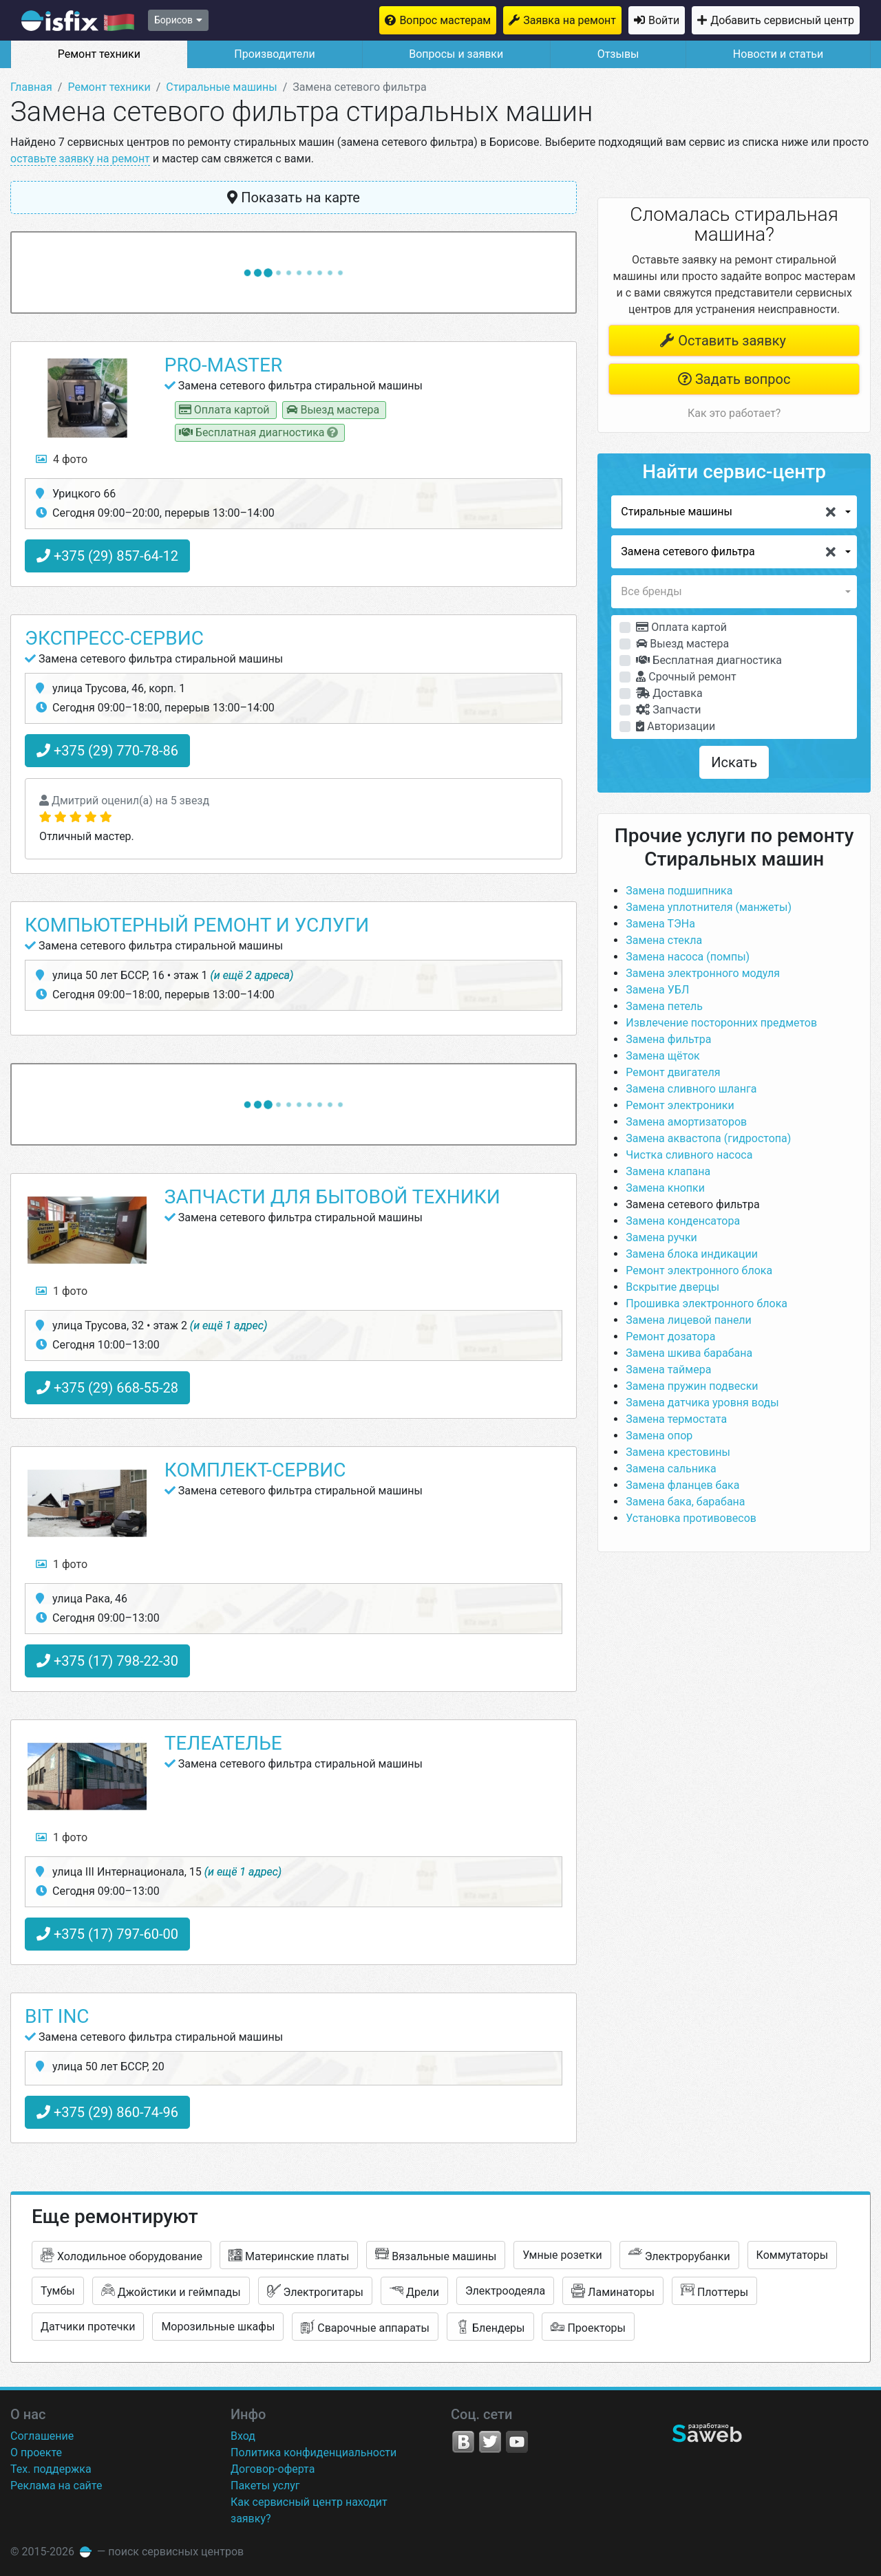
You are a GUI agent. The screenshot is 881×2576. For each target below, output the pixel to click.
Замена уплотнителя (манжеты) (709, 907)
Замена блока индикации (692, 1253)
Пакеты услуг (265, 2485)
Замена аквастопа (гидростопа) (708, 1138)
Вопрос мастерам (445, 20)
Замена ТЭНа (660, 923)
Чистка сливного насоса (689, 1154)
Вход (243, 2436)
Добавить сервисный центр (782, 20)
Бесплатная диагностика (709, 660)
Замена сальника (671, 1468)
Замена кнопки (665, 1187)
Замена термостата (676, 1419)
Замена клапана (668, 1171)
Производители (274, 54)
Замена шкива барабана (689, 1353)
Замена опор (659, 1435)
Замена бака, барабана (685, 1501)
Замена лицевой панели (689, 1320)
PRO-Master (223, 365)
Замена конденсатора (683, 1220)
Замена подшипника (679, 890)
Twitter (490, 2442)
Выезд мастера (682, 643)
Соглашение (42, 2436)
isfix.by (77, 20)
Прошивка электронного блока (706, 1303)
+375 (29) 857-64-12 (107, 556)
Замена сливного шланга (691, 1088)
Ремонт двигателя (673, 1072)
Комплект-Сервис (255, 1470)
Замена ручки (661, 1237)
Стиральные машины (221, 87)
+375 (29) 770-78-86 (107, 750)
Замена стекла (664, 940)
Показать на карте (293, 197)
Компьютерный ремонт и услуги (197, 925)
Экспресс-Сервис (114, 638)
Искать (734, 762)
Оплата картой (681, 627)
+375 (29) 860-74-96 (107, 2112)
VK (463, 2442)
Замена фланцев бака (682, 1485)
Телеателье (223, 1743)
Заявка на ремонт (569, 20)
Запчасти (668, 709)
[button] (734, 511)
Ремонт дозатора (670, 1336)
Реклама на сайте (56, 2485)
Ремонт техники (99, 54)
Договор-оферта (273, 2469)
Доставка (669, 693)
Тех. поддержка (51, 2469)
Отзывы (618, 54)
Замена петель (664, 1006)
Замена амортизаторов (686, 1121)
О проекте (36, 2452)
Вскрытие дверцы (672, 1287)
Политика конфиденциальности (313, 2452)
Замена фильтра (668, 1039)
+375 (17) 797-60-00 (107, 1934)
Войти (663, 20)
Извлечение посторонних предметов (721, 1022)
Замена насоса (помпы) (688, 956)
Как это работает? (734, 413)
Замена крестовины (678, 1452)
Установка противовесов (691, 1518)
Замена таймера (668, 1369)
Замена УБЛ (657, 989)
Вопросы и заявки (456, 54)
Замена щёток (662, 1055)
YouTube (517, 2442)
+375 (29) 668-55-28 (107, 1388)
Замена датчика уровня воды (702, 1402)
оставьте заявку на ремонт (80, 158)
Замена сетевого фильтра (692, 1204)
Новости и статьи (778, 54)
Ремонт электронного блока (699, 1270)
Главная (31, 87)
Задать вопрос (734, 379)
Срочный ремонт (686, 676)
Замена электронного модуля (703, 973)
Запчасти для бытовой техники (332, 1196)
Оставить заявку (722, 340)
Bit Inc (57, 2016)
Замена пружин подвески (692, 1386)
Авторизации (675, 726)
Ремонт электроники (680, 1105)
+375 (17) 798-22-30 (107, 1661)
